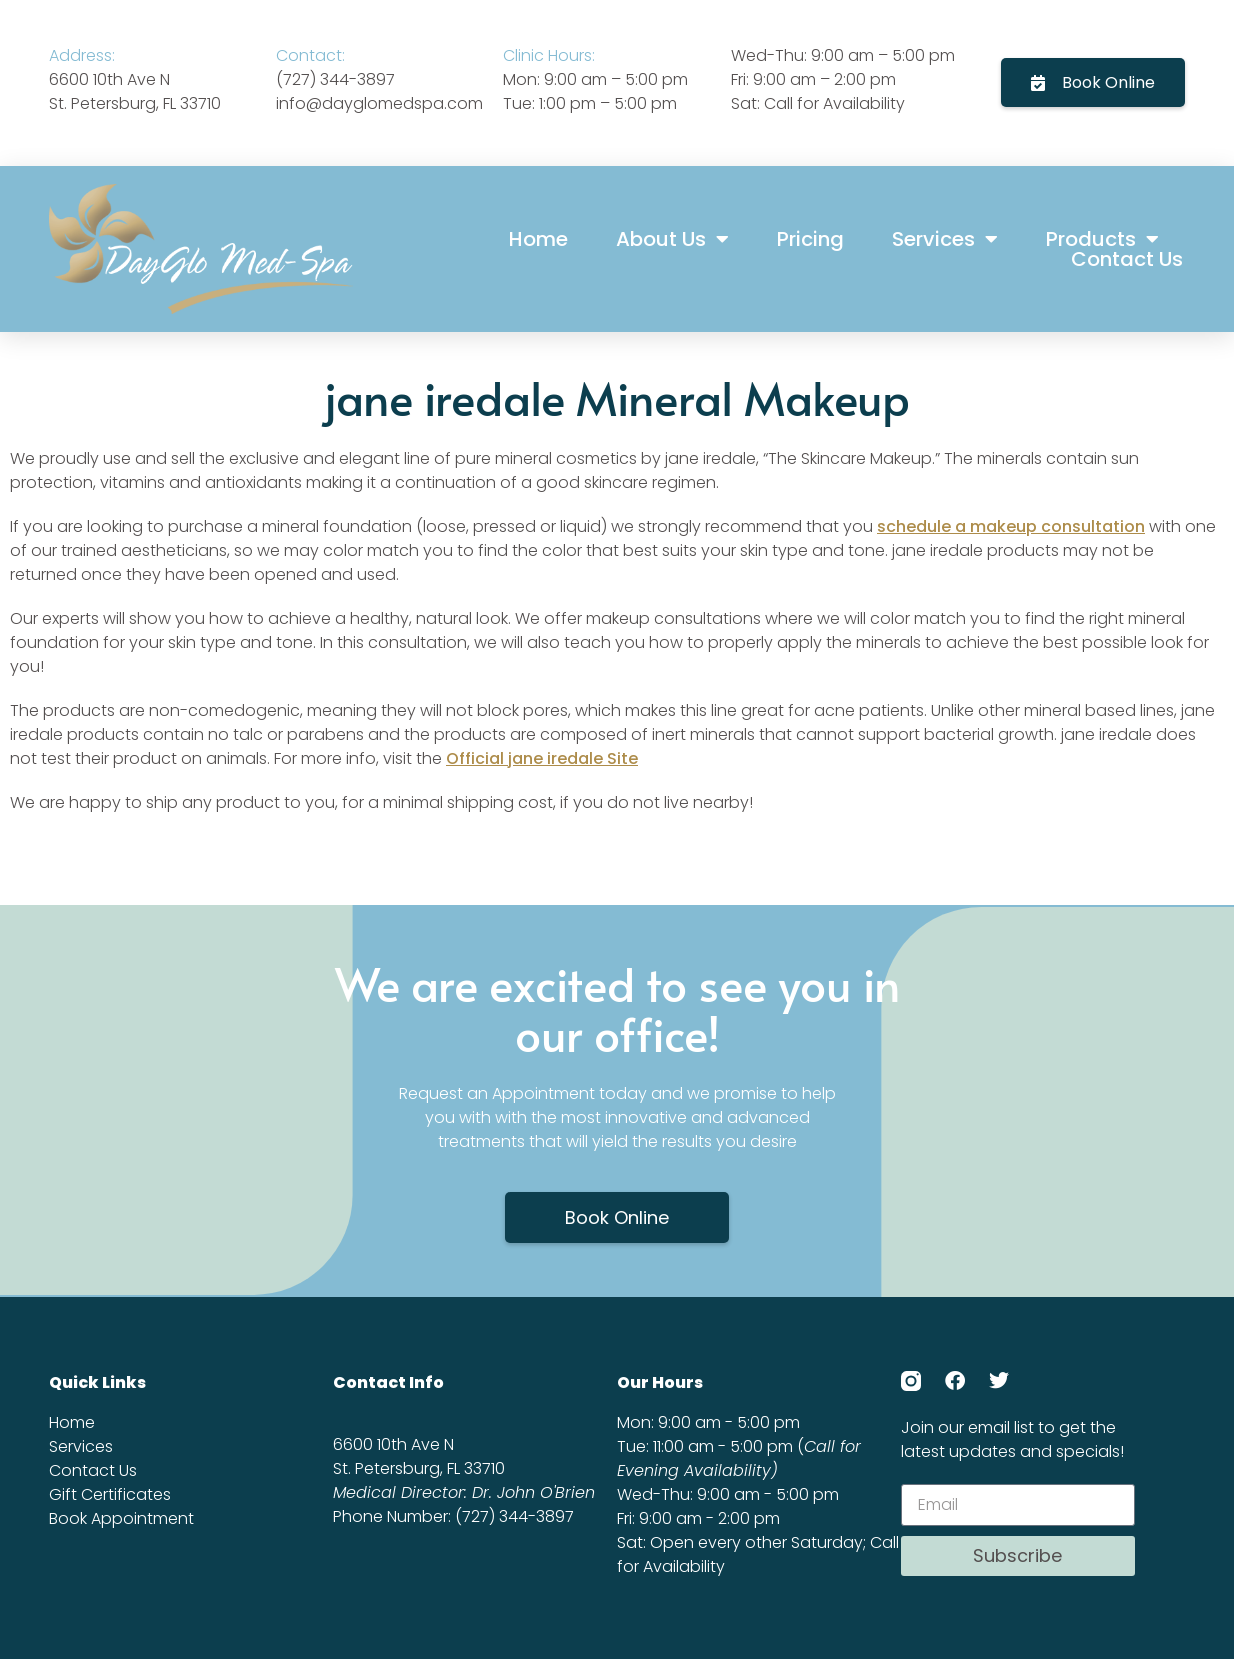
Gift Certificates (110, 1494)
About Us (672, 239)
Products (1102, 239)
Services (945, 239)
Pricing (810, 239)
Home (538, 239)
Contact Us (1127, 259)
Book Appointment (121, 1518)
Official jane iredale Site (542, 758)
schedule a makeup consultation (1011, 526)
